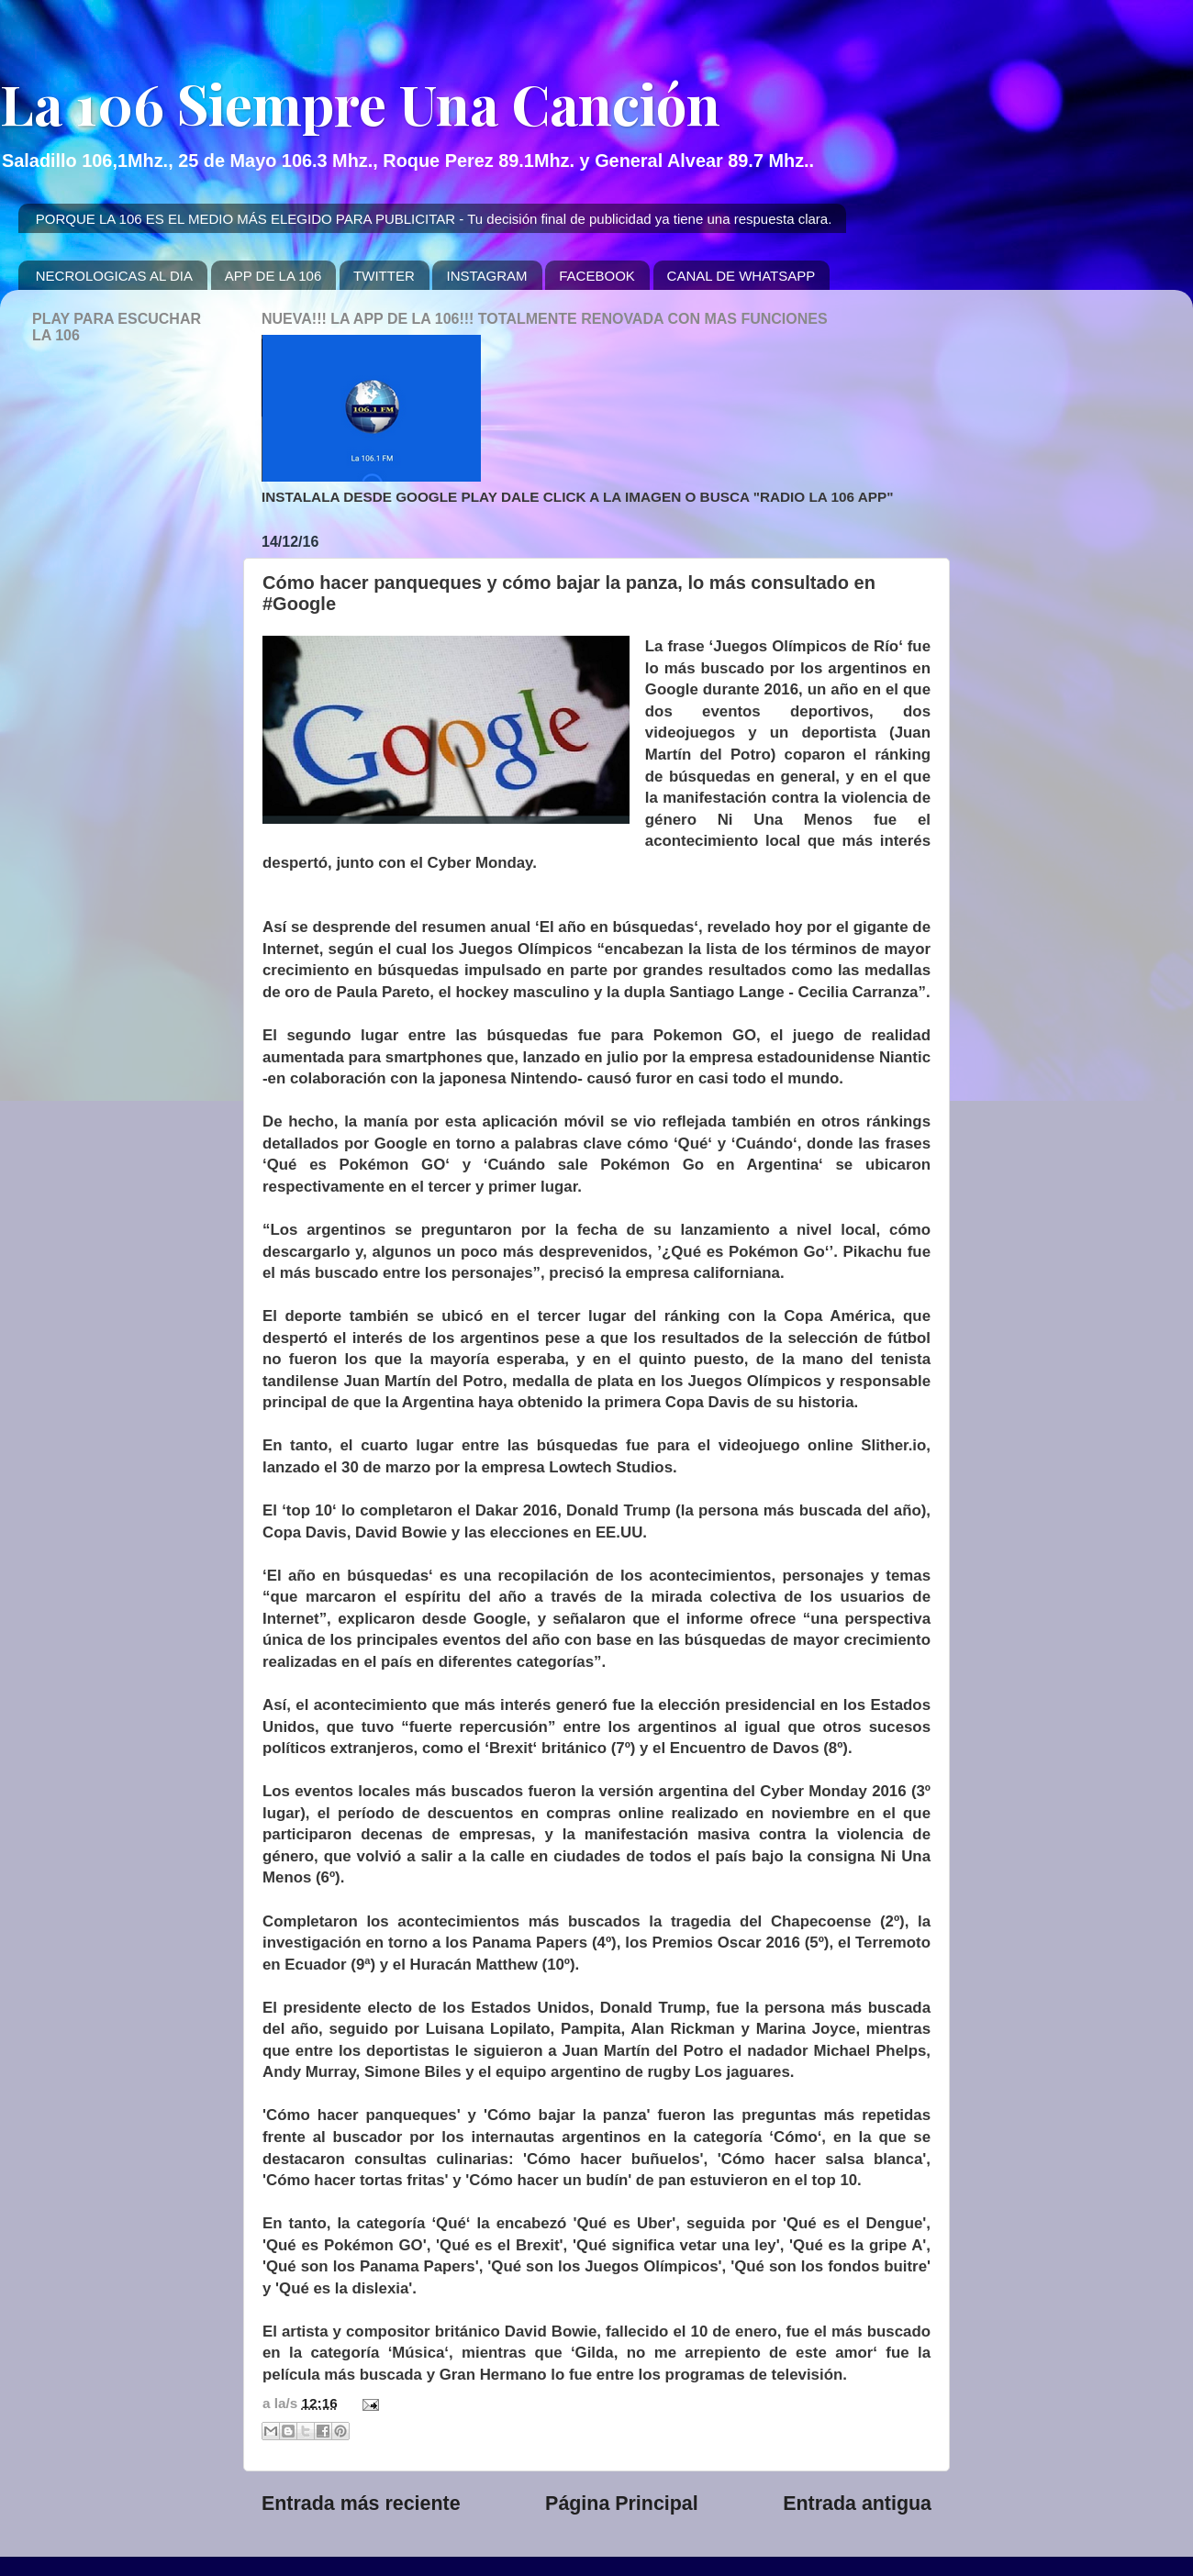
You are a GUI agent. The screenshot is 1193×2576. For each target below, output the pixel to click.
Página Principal (621, 2504)
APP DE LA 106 (273, 275)
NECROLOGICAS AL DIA (114, 275)
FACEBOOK (597, 275)
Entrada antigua (857, 2504)
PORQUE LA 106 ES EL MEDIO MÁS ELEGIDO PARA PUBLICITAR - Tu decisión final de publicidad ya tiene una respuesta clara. (434, 219)
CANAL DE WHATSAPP (741, 275)
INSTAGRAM (486, 275)
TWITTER (384, 275)
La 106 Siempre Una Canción (360, 102)
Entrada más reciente (361, 2504)
